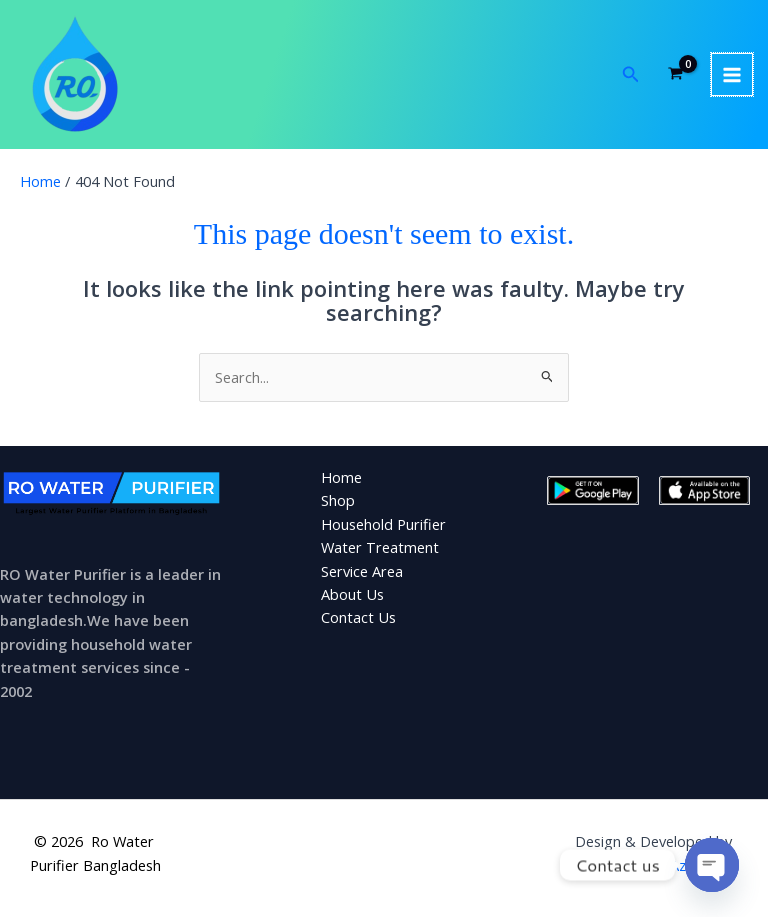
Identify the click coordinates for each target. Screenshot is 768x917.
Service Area (362, 571)
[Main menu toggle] (732, 74)
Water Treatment (380, 547)
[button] (631, 75)
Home (341, 477)
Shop (338, 500)
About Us (352, 594)
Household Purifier (383, 524)
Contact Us (358, 617)
